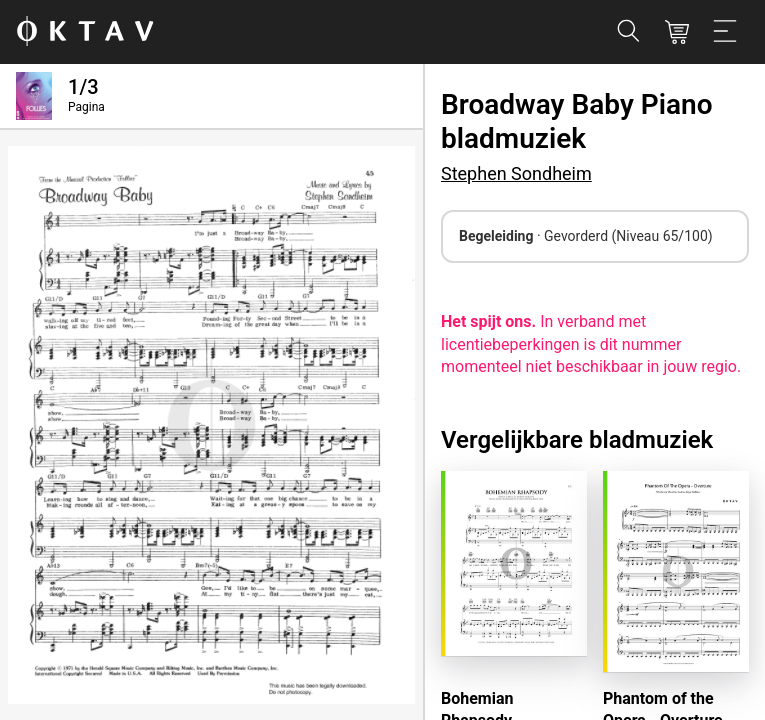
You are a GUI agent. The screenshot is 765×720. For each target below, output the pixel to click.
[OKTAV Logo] (85, 32)
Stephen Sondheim (516, 173)
